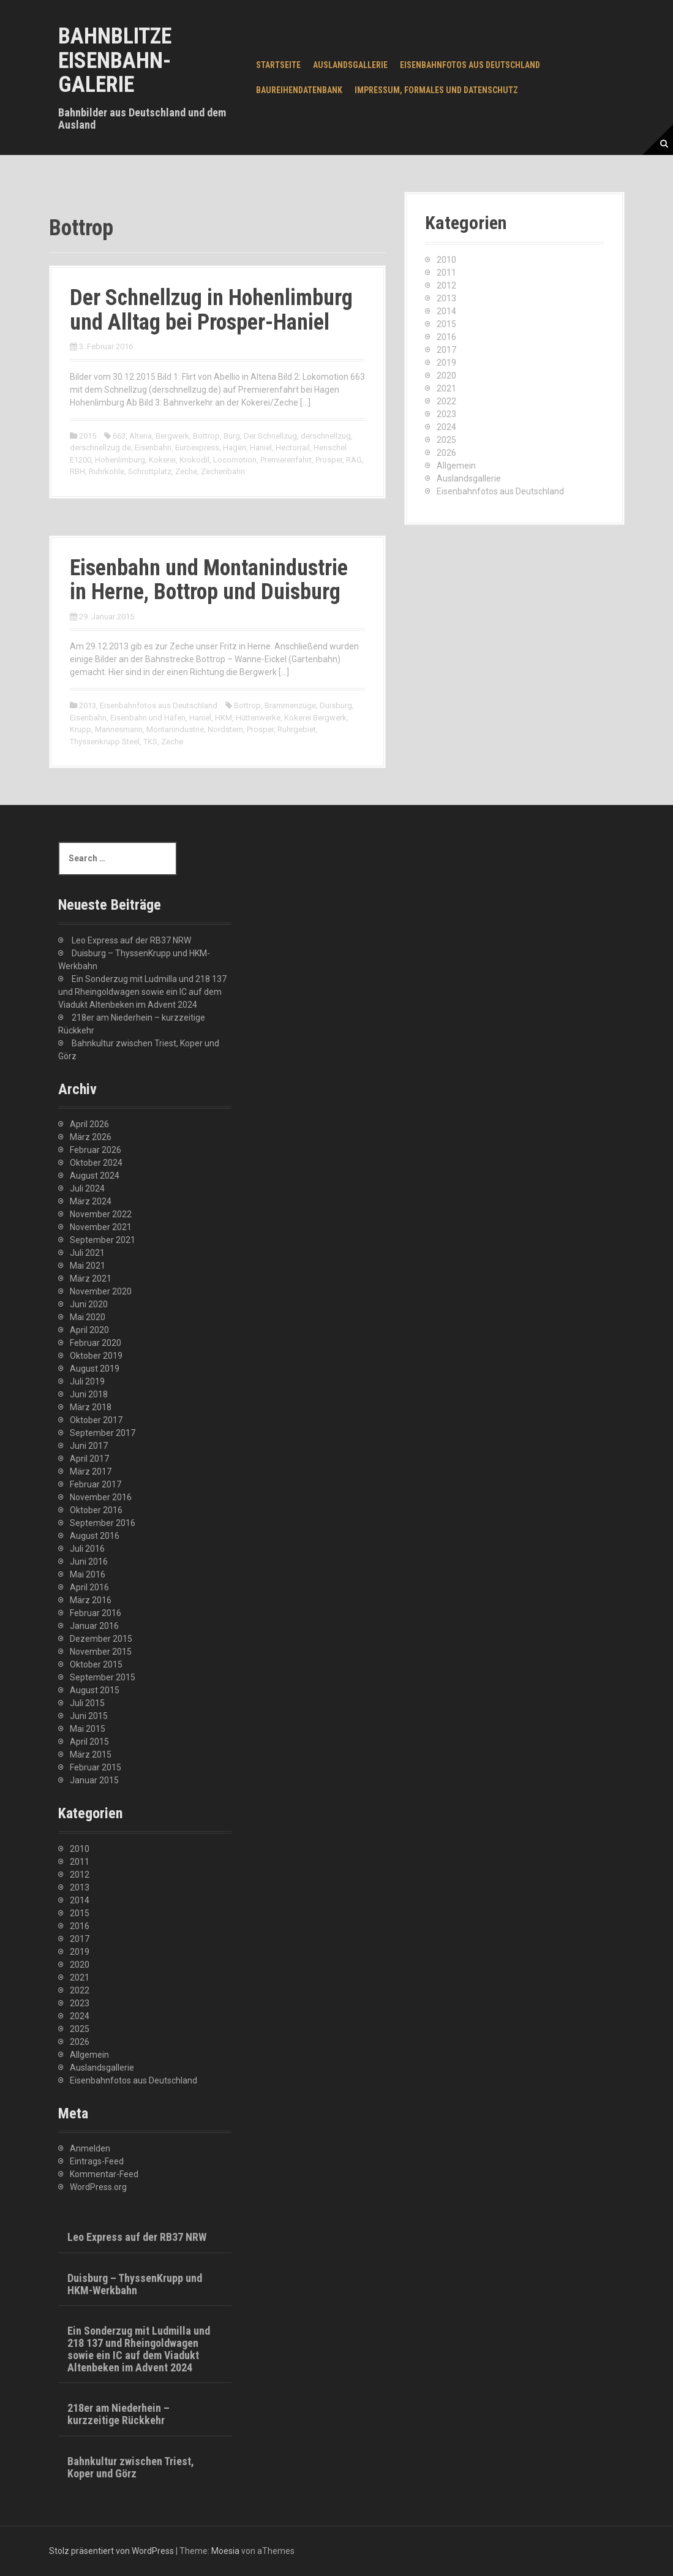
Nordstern (225, 729)
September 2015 (102, 1677)
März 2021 (90, 1278)
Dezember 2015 (101, 1639)
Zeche (186, 471)
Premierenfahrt (286, 459)
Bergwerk (172, 435)
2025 (446, 440)
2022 (446, 401)
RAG (354, 459)
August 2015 (94, 1690)
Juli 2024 (87, 1188)
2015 (87, 435)
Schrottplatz (149, 471)
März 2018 (90, 1407)
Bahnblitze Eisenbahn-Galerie (114, 60)
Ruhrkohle (106, 471)
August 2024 (94, 1175)
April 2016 (89, 1587)
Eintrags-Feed (97, 2161)
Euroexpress (197, 447)
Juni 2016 (89, 1561)
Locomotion (235, 459)
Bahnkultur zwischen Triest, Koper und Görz (130, 2467)
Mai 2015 (87, 1729)
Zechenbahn (223, 471)
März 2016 (90, 1600)
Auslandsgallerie (350, 65)
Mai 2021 (87, 1266)
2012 (446, 285)
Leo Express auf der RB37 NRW (131, 940)
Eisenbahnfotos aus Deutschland (470, 65)
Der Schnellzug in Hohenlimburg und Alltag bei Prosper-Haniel (211, 310)
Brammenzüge (290, 705)
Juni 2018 (89, 1394)
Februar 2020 (95, 1343)
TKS (150, 741)
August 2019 (94, 1368)
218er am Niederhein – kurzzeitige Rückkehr (118, 2414)
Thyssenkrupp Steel (105, 741)
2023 (446, 414)
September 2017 (102, 1433)
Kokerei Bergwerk (315, 717)
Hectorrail (293, 447)
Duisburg (336, 705)
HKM (223, 717)
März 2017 (90, 1471)
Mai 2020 (87, 1317)
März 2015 (90, 1754)
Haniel (261, 447)
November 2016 (101, 1497)
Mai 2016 (87, 1574)
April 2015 (89, 1742)
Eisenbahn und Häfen (148, 717)
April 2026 (89, 1124)
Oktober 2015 (96, 1664)
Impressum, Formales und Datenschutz (436, 90)
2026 (446, 453)
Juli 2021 (87, 1253)
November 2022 (101, 1214)
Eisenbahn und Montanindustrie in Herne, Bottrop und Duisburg (209, 580)
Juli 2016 (87, 1549)
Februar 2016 (95, 1613)
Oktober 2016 (96, 1510)
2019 (446, 363)
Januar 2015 (94, 1780)
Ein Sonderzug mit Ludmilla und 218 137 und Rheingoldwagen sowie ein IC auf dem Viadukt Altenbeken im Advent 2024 (142, 992)
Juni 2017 (89, 1446)
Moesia (225, 2551)
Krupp (80, 729)
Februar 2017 (95, 1484)
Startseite (278, 65)
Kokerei (162, 459)
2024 (446, 427)
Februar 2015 (95, 1767)
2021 (446, 388)
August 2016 (94, 1536)
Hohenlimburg (120, 459)
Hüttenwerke (258, 717)
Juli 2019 (87, 1381)
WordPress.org (98, 2187)
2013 (87, 705)
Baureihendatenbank (299, 90)
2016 (446, 337)
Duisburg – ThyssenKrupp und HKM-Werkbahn (134, 2284)
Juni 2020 (89, 1304)
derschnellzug (326, 435)
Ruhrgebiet (296, 729)
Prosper (328, 459)
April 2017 (89, 1459)
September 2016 (102, 1523)
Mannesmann (119, 729)
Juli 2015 (87, 1703)
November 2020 (101, 1291)
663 (119, 435)
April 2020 (89, 1330)
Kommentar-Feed (104, 2174)
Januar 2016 (94, 1626)
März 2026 (90, 1137)
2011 (446, 273)
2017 (446, 350)
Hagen (234, 447)
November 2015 (101, 1651)
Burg (232, 435)
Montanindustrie (175, 729)
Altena (140, 435)
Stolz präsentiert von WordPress (111, 2551)
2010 (446, 260)
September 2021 (102, 1240)
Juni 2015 (89, 1716)
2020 (446, 375)
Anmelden (90, 2148)
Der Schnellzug (270, 435)
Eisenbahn (153, 447)
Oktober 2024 (96, 1163)
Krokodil (194, 459)
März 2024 (90, 1201)
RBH (77, 471)
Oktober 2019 (96, 1356)
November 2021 (101, 1227)
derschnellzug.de (100, 447)
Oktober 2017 (96, 1420)
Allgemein (456, 465)
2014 (446, 311)
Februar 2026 (95, 1150)
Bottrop (206, 435)
